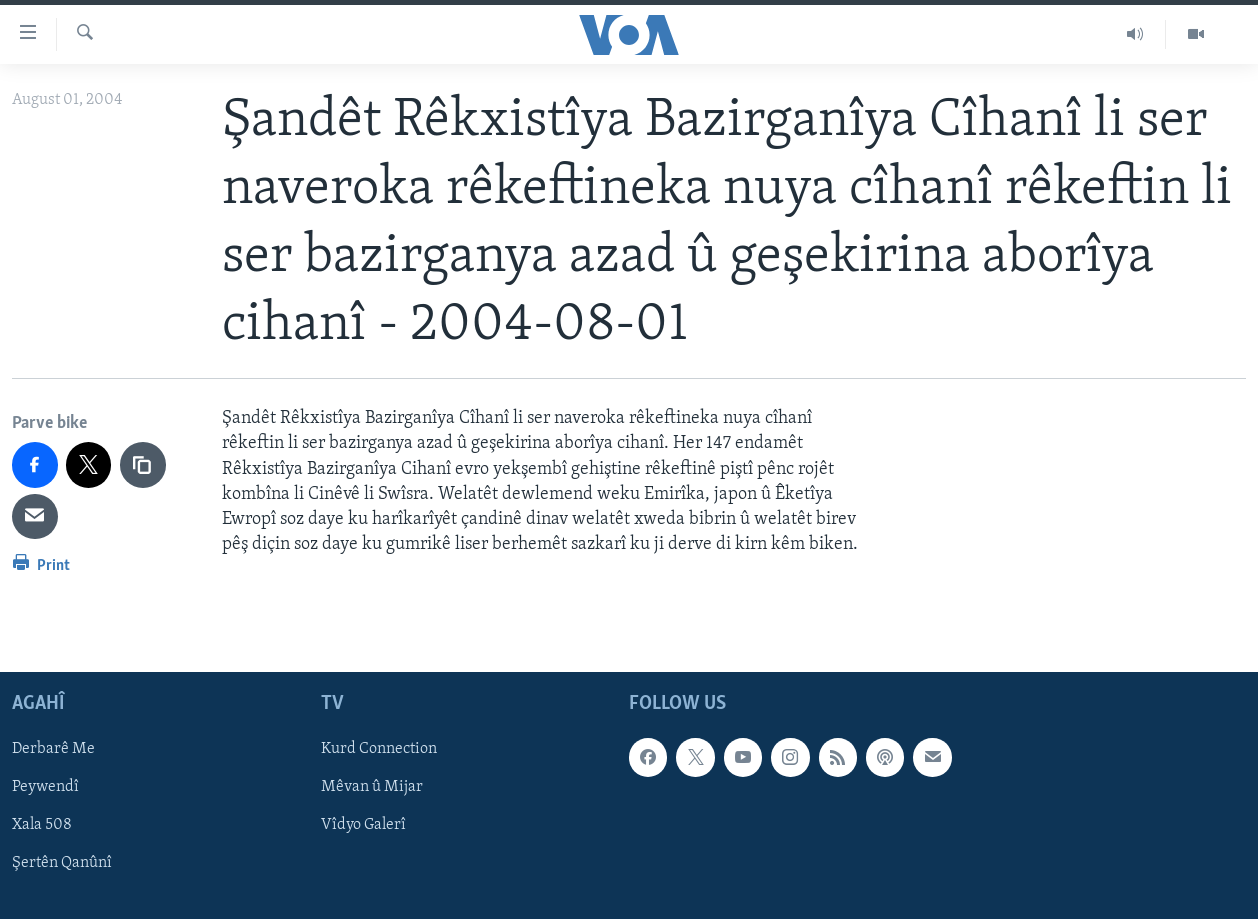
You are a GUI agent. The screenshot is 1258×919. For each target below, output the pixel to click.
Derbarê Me (53, 750)
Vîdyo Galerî (363, 826)
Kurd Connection (379, 750)
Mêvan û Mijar (372, 788)
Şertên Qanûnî (62, 864)
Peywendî (45, 788)
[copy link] (143, 465)
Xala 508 (42, 826)
